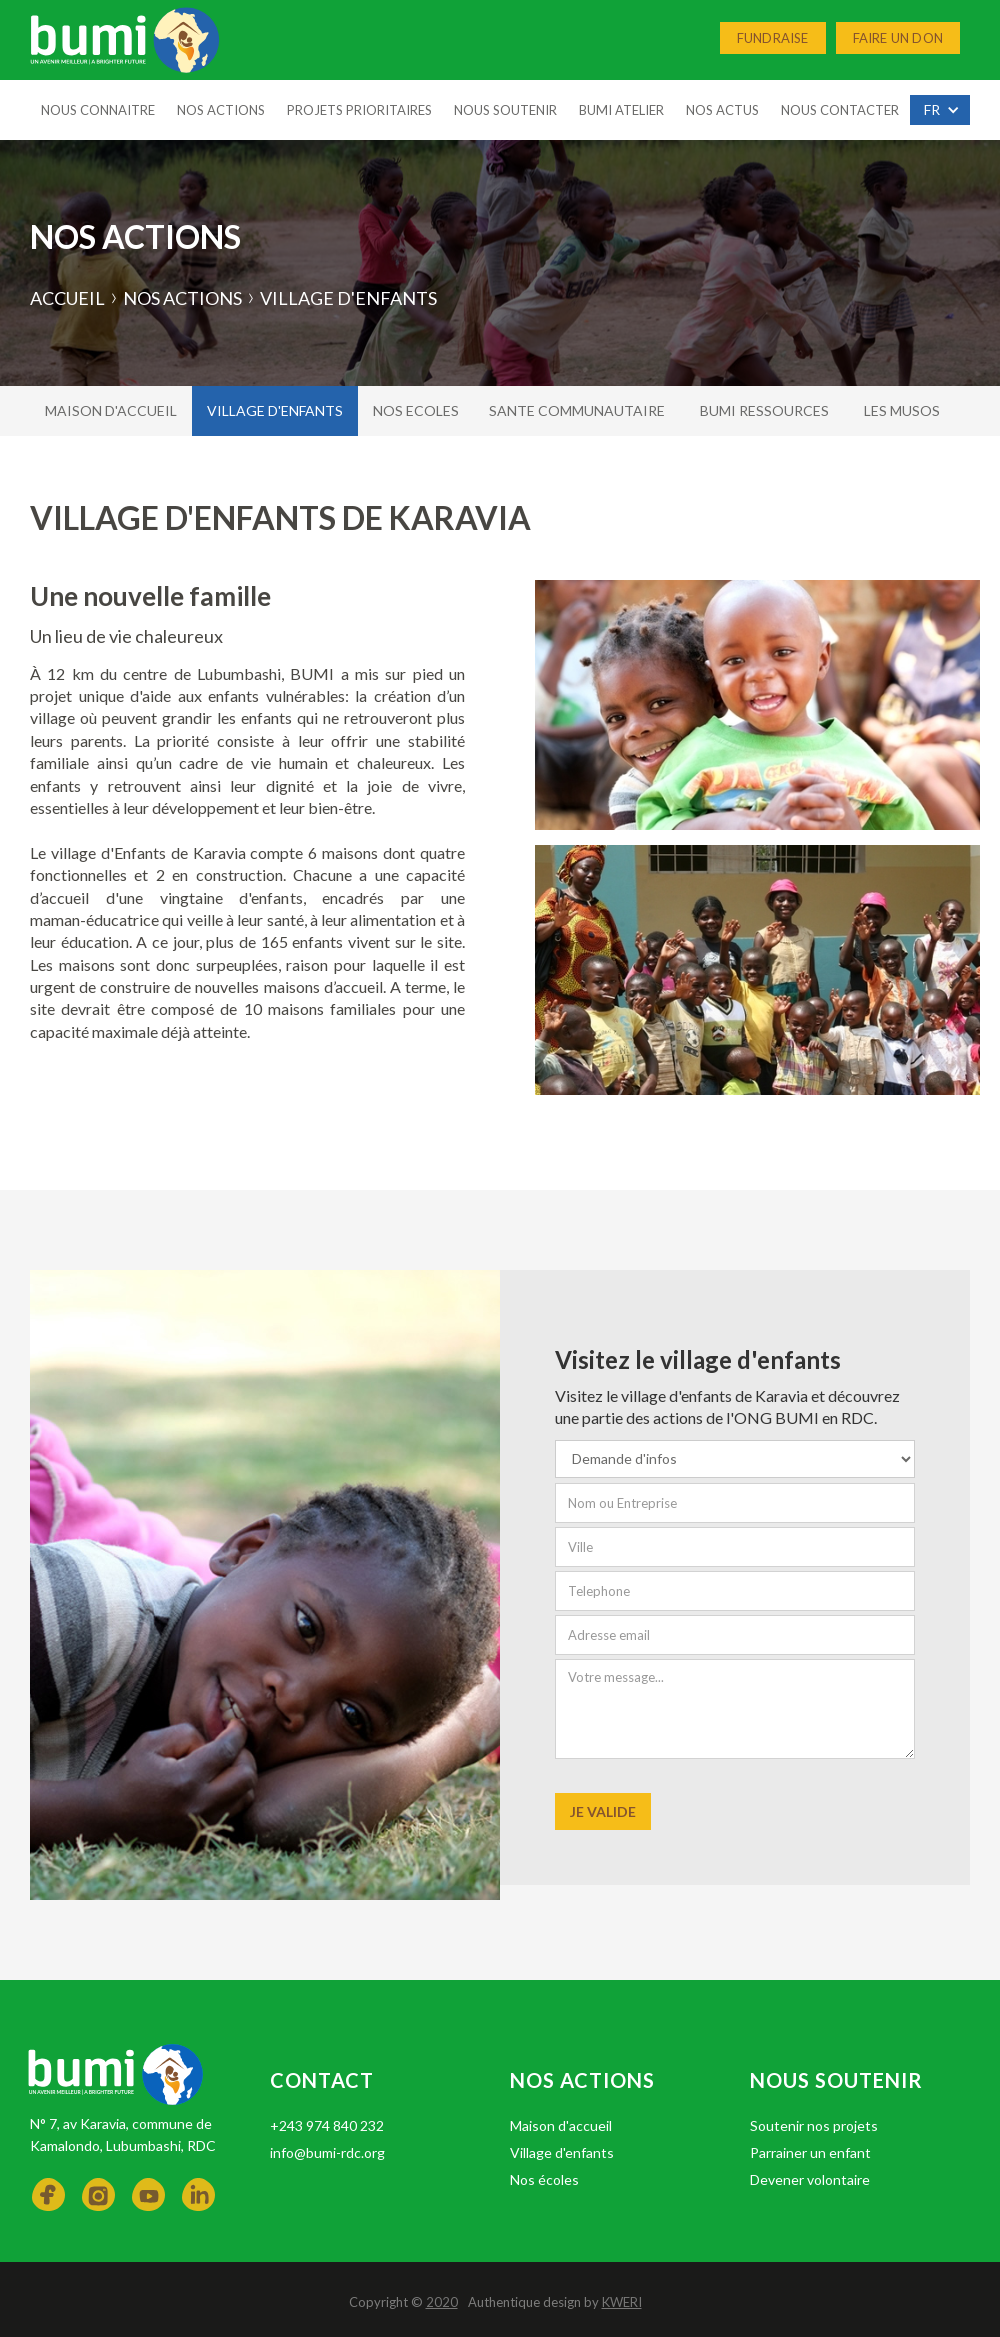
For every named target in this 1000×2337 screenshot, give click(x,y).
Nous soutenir (505, 110)
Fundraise (773, 38)
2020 (442, 2302)
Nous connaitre (98, 110)
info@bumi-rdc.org (327, 2152)
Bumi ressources (764, 410)
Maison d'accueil (111, 410)
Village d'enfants (562, 2152)
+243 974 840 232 (327, 2125)
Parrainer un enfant (810, 2152)
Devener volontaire (810, 2179)
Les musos (902, 410)
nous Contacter (840, 110)
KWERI (622, 2302)
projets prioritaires (359, 110)
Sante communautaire (577, 410)
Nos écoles (544, 2179)
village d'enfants (275, 410)
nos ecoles (416, 410)
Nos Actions (221, 110)
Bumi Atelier (621, 110)
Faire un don (898, 38)
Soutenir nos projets (814, 2125)
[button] (940, 110)
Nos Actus (722, 110)
